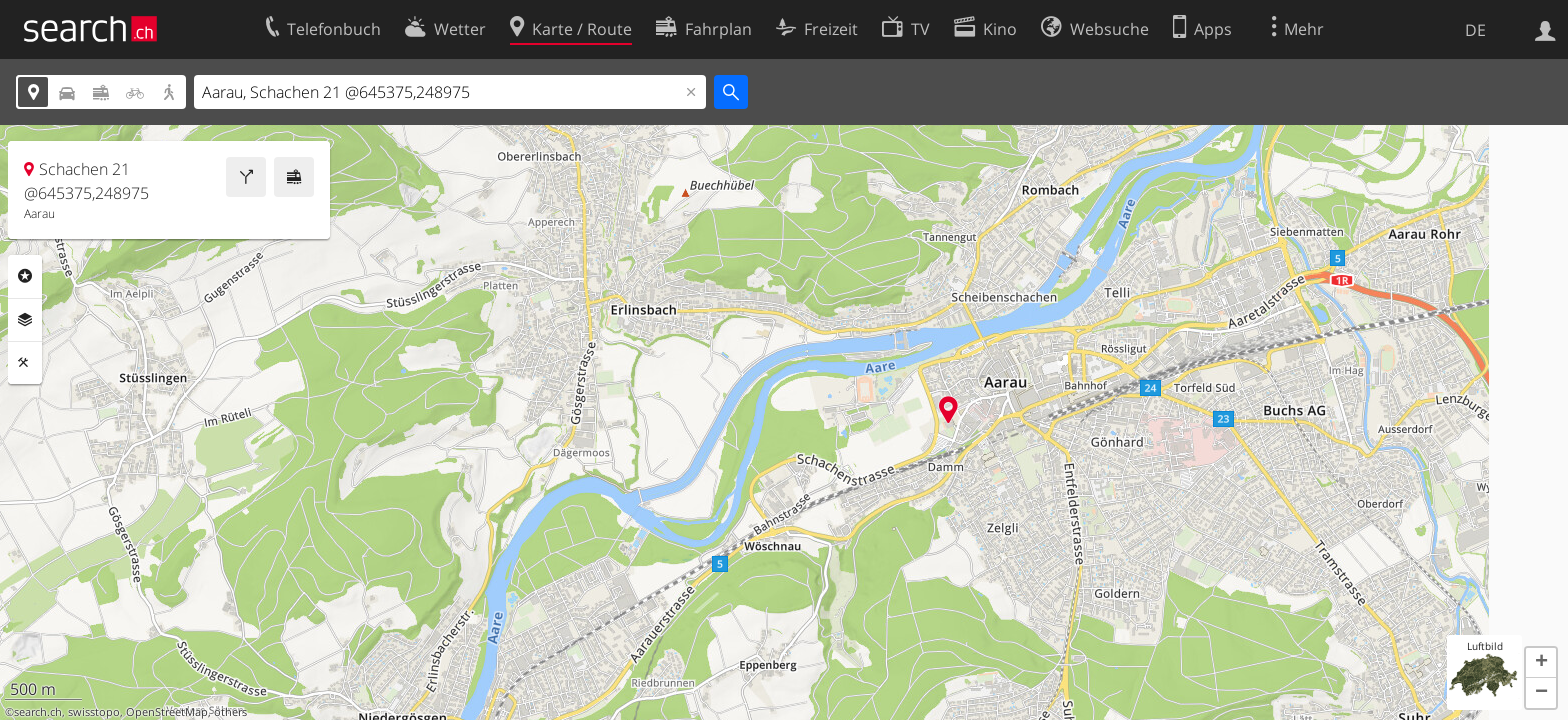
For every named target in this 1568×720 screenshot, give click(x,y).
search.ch (38, 712)
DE (1475, 30)
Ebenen (25, 320)
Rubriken (25, 276)
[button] (1541, 663)
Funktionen (25, 363)
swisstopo (94, 712)
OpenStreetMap (167, 712)
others (230, 712)
